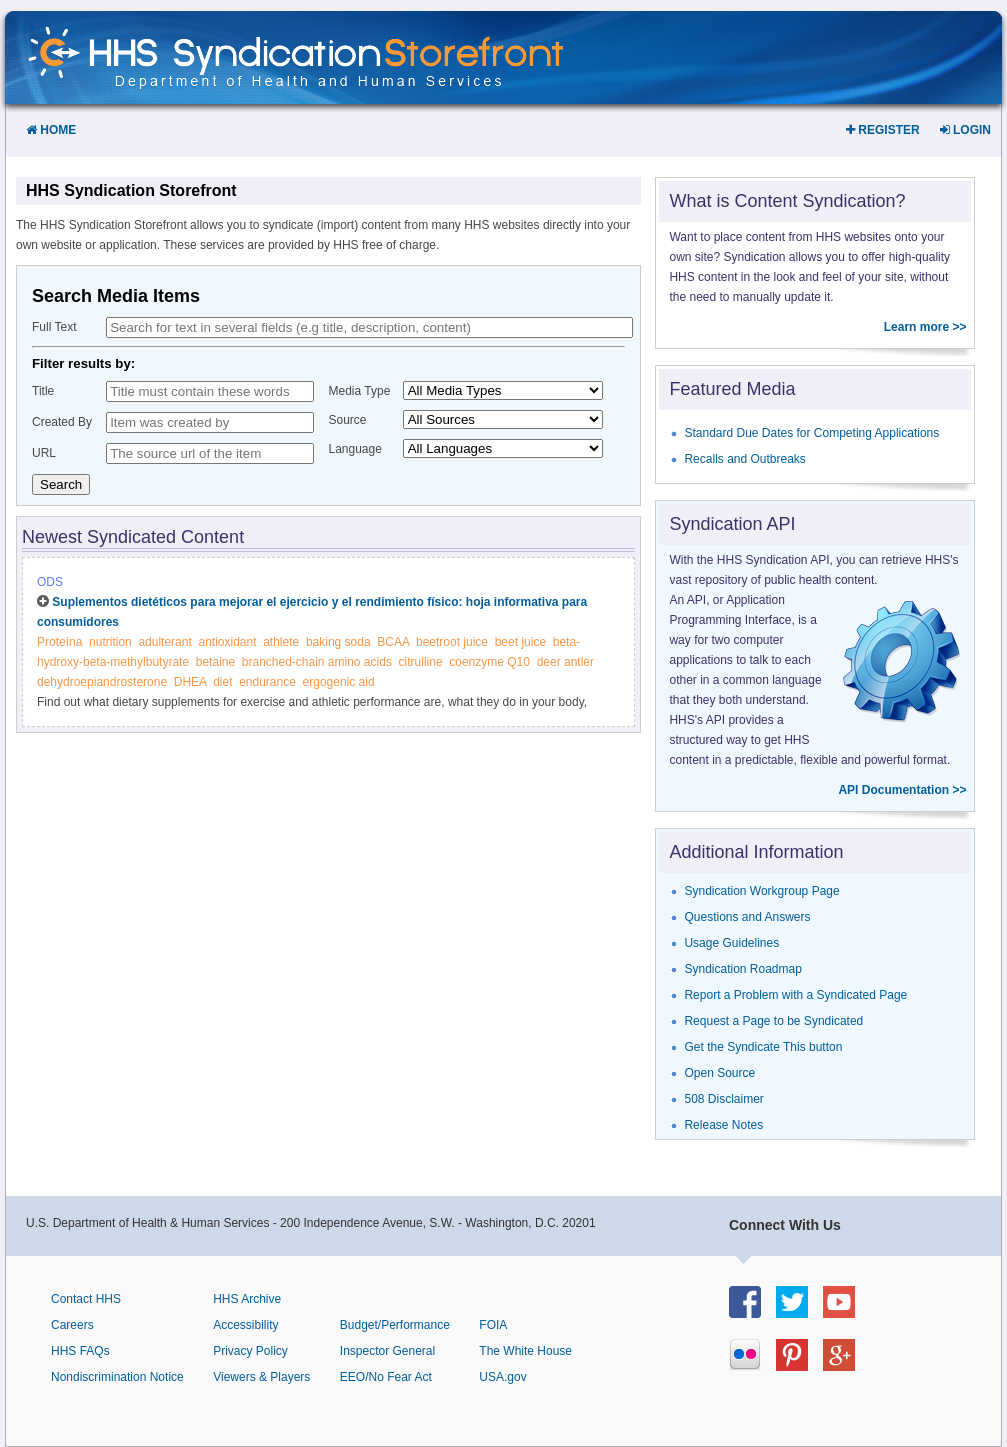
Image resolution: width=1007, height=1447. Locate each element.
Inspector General (387, 1351)
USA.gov (502, 1377)
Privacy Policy (250, 1351)
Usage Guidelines (731, 943)
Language (355, 449)
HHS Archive (247, 1299)
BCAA (393, 642)
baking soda (338, 642)
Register (883, 130)
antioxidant (227, 642)
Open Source (719, 1073)
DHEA (190, 682)
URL (44, 453)
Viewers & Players (261, 1377)
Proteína (59, 642)
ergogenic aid (339, 682)
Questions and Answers (747, 917)
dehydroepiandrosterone (102, 682)
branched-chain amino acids (317, 662)
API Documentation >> (902, 790)
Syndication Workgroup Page (761, 891)
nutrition (110, 642)
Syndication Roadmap (742, 969)
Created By (62, 422)
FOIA (493, 1325)
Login (965, 130)
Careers (72, 1325)
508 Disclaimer (723, 1099)
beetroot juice (452, 642)
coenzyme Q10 (489, 662)
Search (61, 484)
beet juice (520, 642)
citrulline (421, 662)
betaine (215, 662)
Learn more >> (925, 327)
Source (348, 420)
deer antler (565, 662)
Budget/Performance (395, 1325)
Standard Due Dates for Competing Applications (811, 433)
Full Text (54, 327)
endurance (267, 682)
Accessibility (245, 1325)
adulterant (164, 642)
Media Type (360, 391)
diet (222, 682)
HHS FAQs (80, 1351)
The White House (525, 1351)
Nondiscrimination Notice (117, 1377)
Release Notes (723, 1125)
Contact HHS (86, 1299)
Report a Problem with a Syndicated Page (795, 995)
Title (43, 391)
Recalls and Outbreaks (744, 459)
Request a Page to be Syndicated (773, 1021)
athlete (281, 642)
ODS (50, 582)
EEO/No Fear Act (386, 1377)
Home (51, 130)
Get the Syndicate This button (763, 1047)
